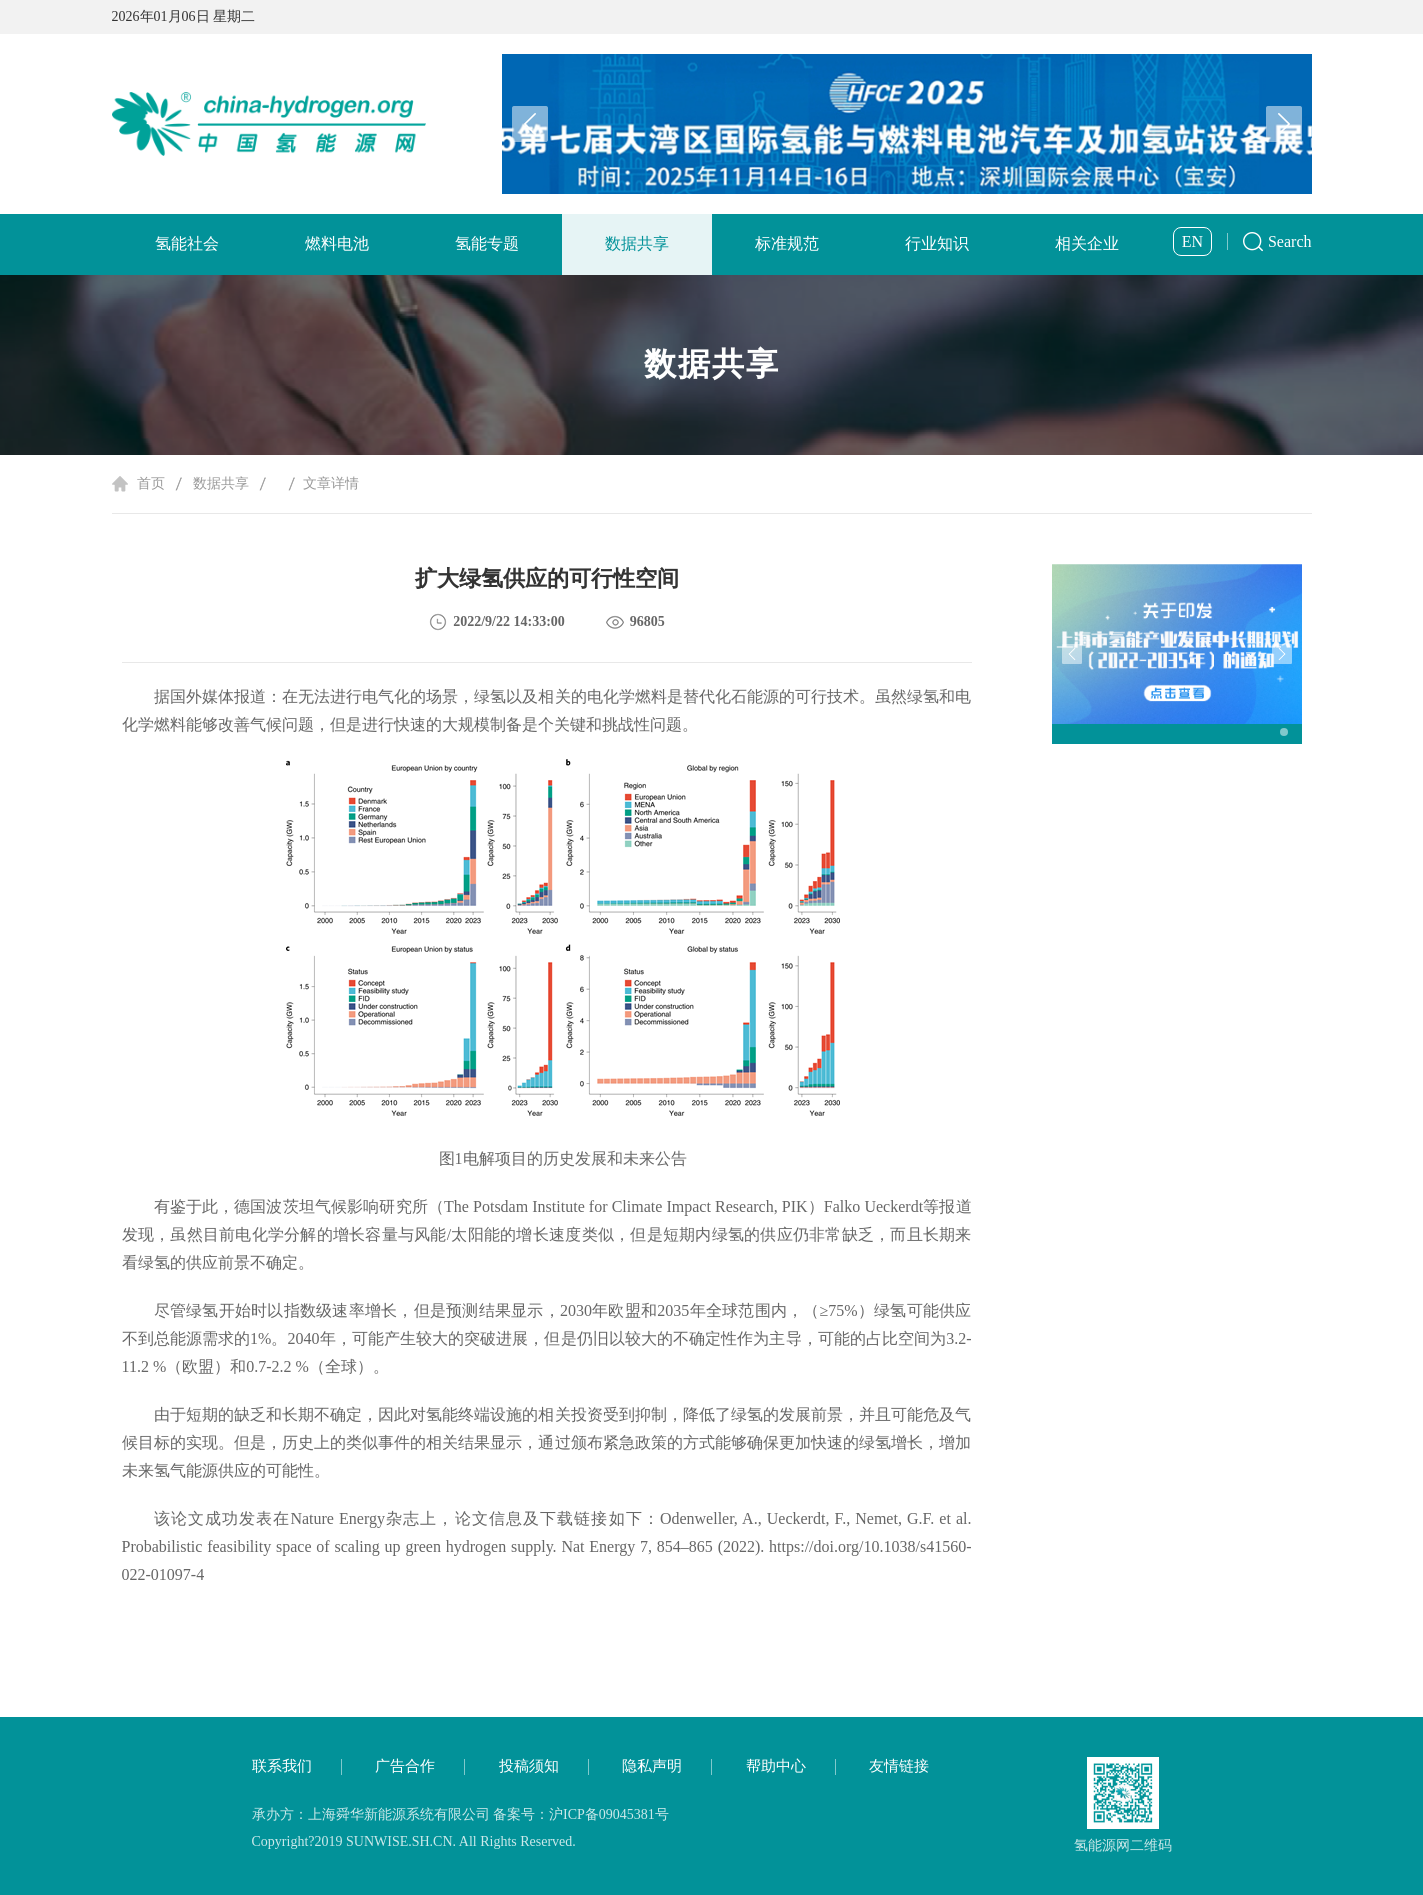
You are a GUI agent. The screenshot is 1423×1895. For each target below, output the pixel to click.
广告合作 (405, 1766)
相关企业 (1087, 243)
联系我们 (282, 1766)
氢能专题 (487, 243)
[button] (1284, 124)
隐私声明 (652, 1766)
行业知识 (937, 243)
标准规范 (787, 243)
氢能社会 (187, 243)
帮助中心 (776, 1766)
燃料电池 (337, 243)
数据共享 (637, 243)
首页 (151, 483)
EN (1192, 241)
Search (1290, 241)
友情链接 (899, 1766)
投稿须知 (529, 1766)
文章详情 (331, 483)
